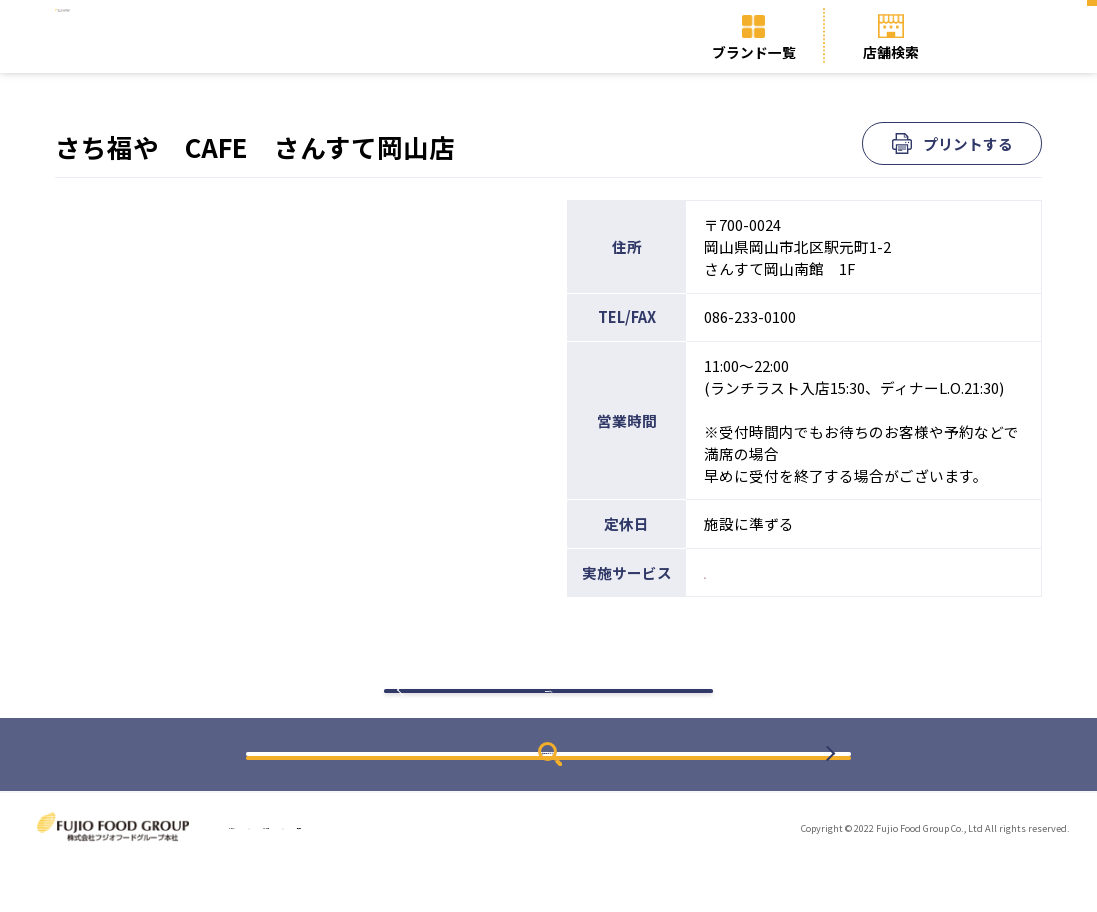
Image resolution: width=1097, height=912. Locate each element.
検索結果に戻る (549, 716)
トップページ (268, 876)
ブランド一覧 (754, 52)
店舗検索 (891, 52)
